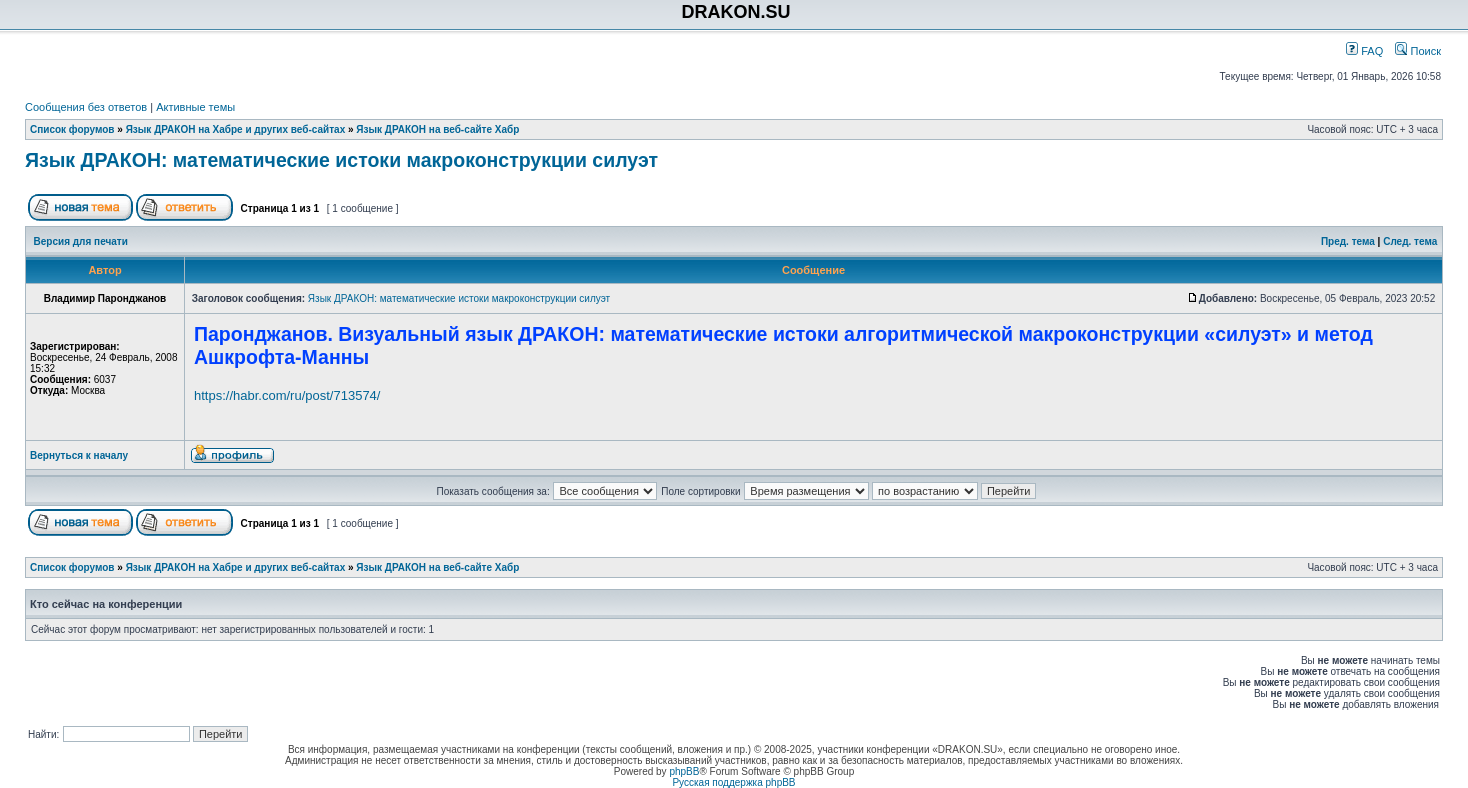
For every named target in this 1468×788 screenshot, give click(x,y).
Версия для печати (81, 241)
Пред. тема (1348, 241)
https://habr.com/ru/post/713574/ (287, 395)
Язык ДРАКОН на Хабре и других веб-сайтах (236, 129)
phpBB (684, 771)
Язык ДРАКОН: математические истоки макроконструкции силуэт (341, 160)
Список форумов (72, 129)
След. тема (1410, 241)
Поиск (1418, 51)
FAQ (1364, 51)
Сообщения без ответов (86, 107)
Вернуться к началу (79, 455)
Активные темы (195, 107)
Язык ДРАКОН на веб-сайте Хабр (437, 129)
